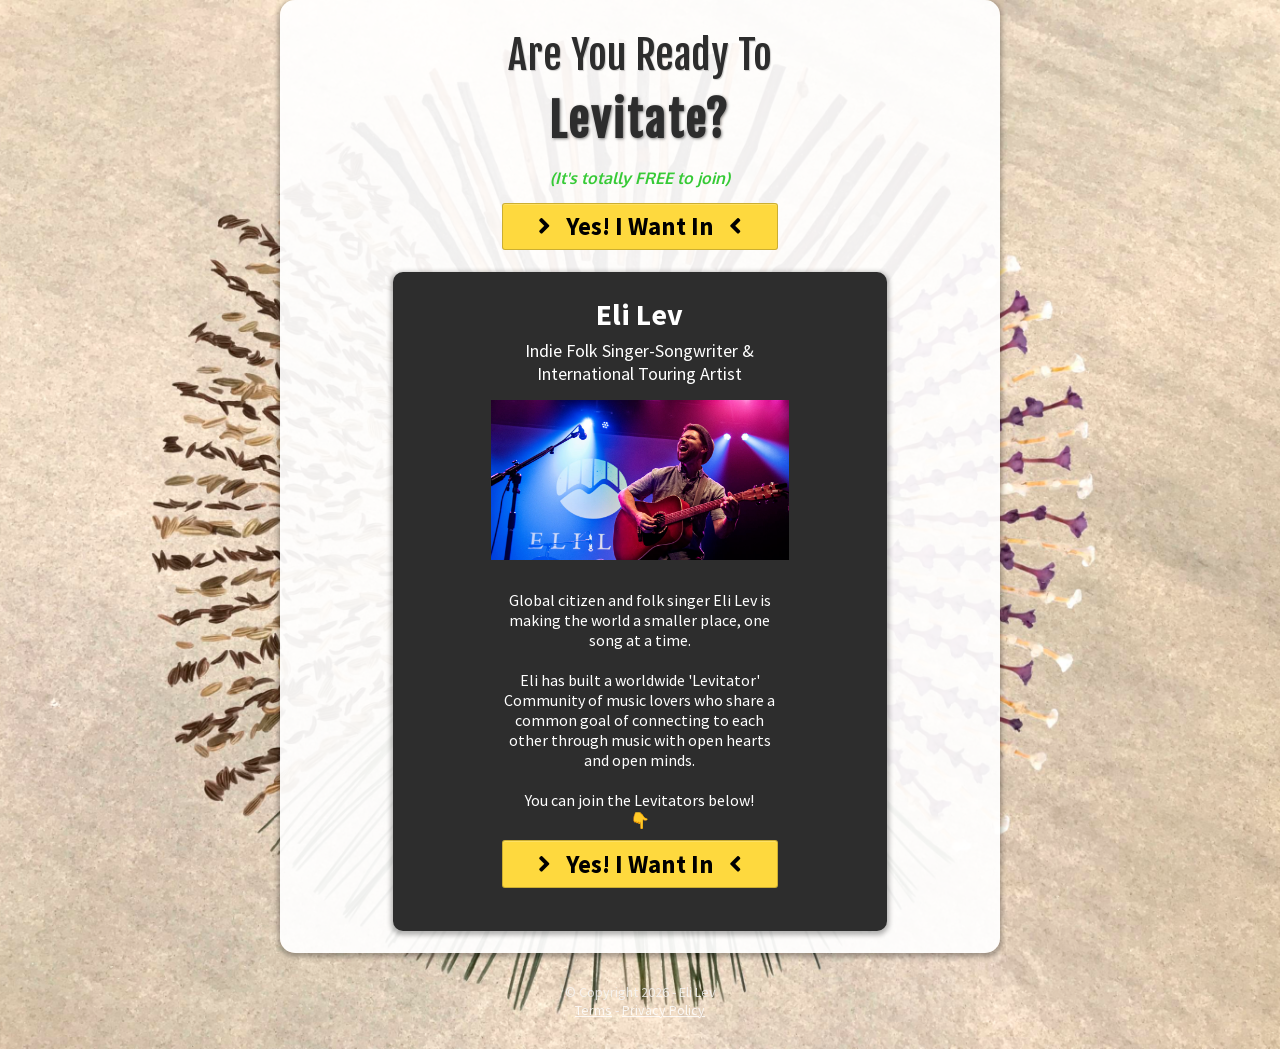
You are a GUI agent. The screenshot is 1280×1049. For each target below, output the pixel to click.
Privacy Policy (663, 1010)
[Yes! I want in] (640, 226)
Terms (593, 1010)
